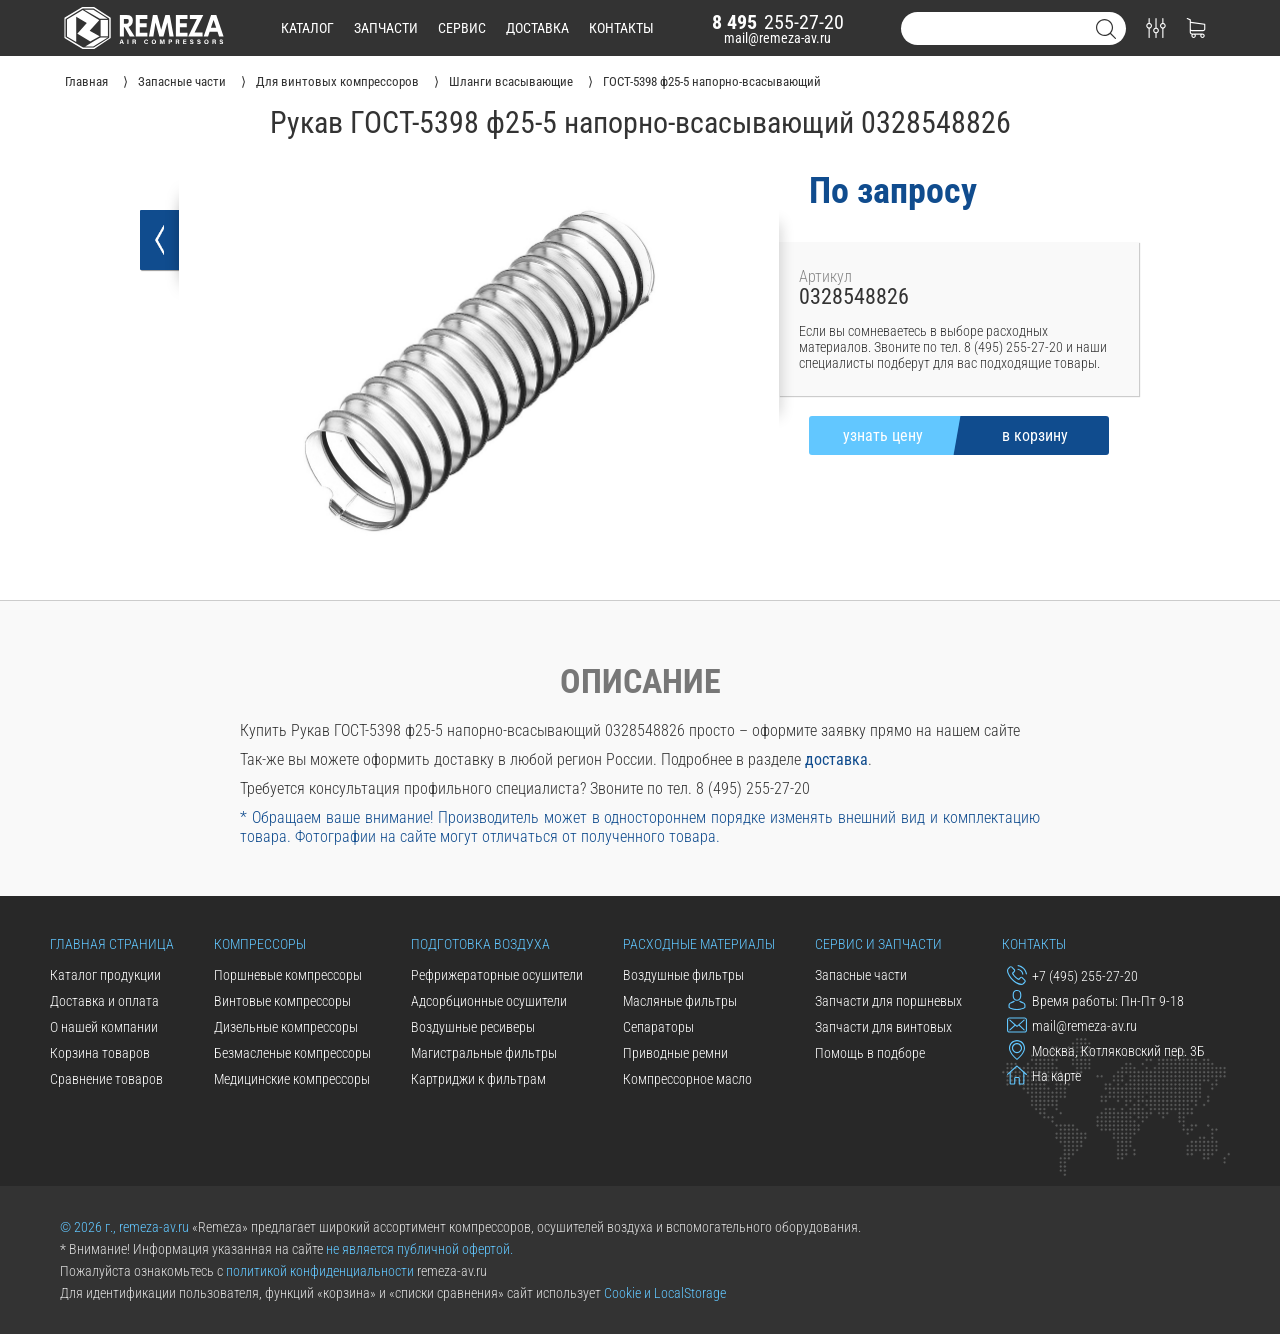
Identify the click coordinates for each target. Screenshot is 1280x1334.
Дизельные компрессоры (286, 1027)
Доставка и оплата (104, 1001)
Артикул (825, 276)
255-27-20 (778, 22)
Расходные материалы (699, 944)
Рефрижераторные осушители (497, 975)
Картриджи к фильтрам (478, 1079)
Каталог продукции (105, 975)
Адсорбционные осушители (489, 1001)
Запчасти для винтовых (883, 1027)
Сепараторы (658, 1027)
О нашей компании (104, 1027)
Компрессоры (260, 944)
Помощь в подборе (870, 1053)
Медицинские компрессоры (292, 1079)
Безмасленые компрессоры (292, 1053)
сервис (462, 28)
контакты (621, 28)
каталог (307, 28)
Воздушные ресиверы (473, 1027)
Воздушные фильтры (683, 975)
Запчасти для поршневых (888, 1001)
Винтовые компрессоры (282, 1001)
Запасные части (861, 975)
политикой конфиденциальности (320, 1271)
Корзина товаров (100, 1053)
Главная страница (112, 944)
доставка (537, 28)
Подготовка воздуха (480, 944)
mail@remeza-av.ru (777, 38)
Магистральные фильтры (484, 1053)
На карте (1044, 1075)
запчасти (386, 28)
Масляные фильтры (680, 1001)
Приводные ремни (675, 1053)
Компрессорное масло (687, 1079)
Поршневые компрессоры (288, 975)
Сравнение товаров (106, 1079)
